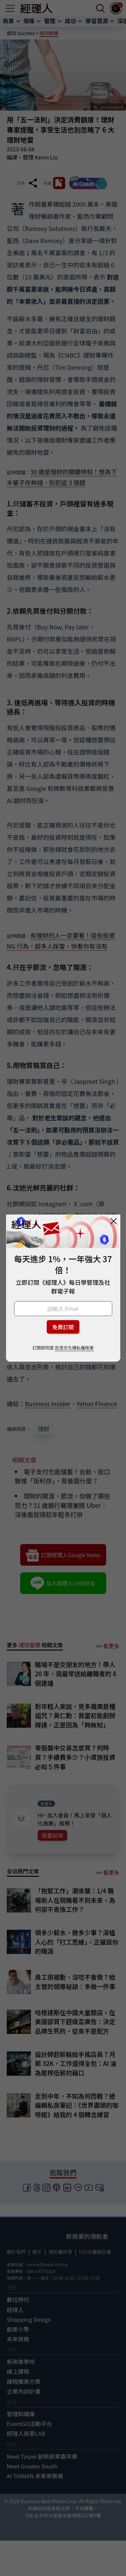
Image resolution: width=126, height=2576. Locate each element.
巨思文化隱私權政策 (74, 1347)
